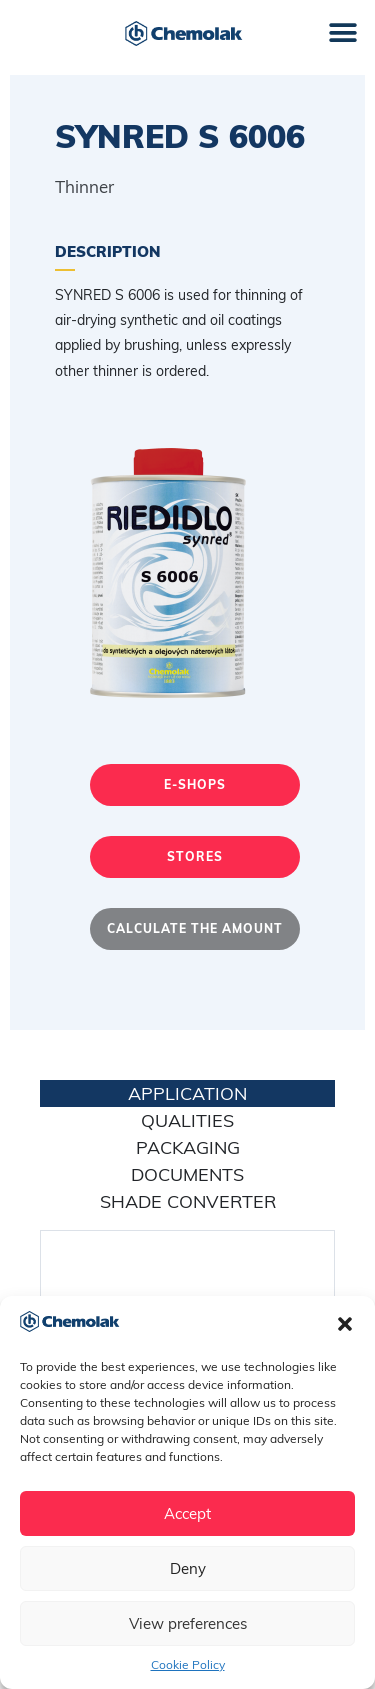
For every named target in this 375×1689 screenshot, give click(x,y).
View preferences (188, 1623)
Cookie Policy (188, 1664)
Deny (188, 1568)
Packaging (188, 1147)
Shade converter (188, 1201)
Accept (187, 1513)
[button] (345, 1324)
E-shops (195, 784)
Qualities (187, 1120)
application (187, 1093)
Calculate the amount (195, 928)
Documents (187, 1174)
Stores (195, 856)
